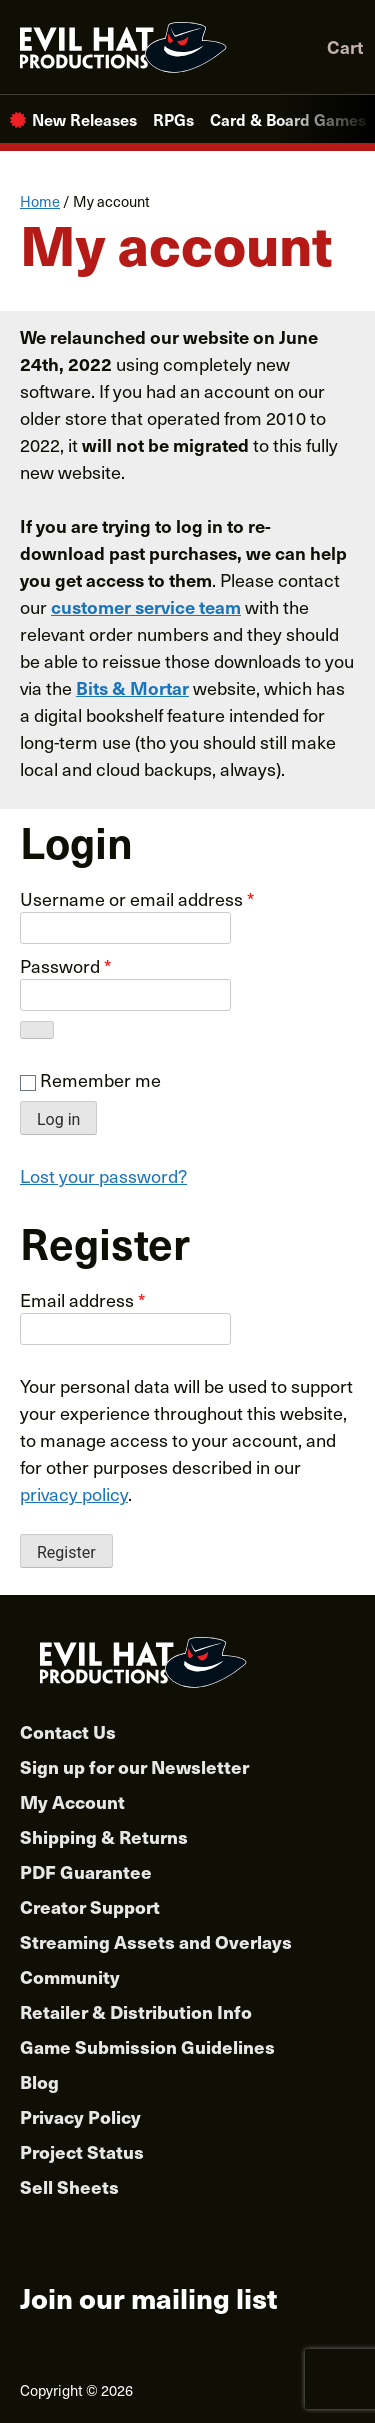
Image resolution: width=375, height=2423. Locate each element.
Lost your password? (103, 1175)
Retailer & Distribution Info (136, 2011)
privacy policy (74, 1493)
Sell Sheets (69, 2186)
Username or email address (137, 898)
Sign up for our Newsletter (134, 1766)
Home (40, 201)
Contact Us (68, 1731)
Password (65, 965)
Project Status (82, 2151)
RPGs (173, 119)
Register (66, 1552)
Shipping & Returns (104, 1836)
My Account (72, 1801)
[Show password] (37, 1030)
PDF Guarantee (86, 1871)
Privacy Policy (80, 2116)
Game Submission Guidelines (147, 2046)
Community (70, 1976)
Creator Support (90, 1906)
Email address (82, 1299)
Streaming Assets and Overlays (156, 1941)
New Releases (84, 119)
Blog (39, 2081)
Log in (58, 1119)
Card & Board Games (288, 119)
